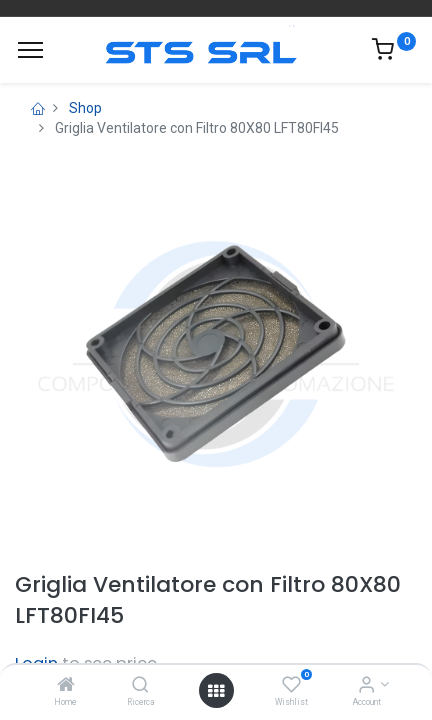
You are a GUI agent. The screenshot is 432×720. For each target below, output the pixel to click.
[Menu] (30, 50)
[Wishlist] (291, 686)
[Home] (66, 686)
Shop (85, 108)
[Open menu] (216, 691)
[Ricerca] (140, 686)
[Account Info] (366, 686)
